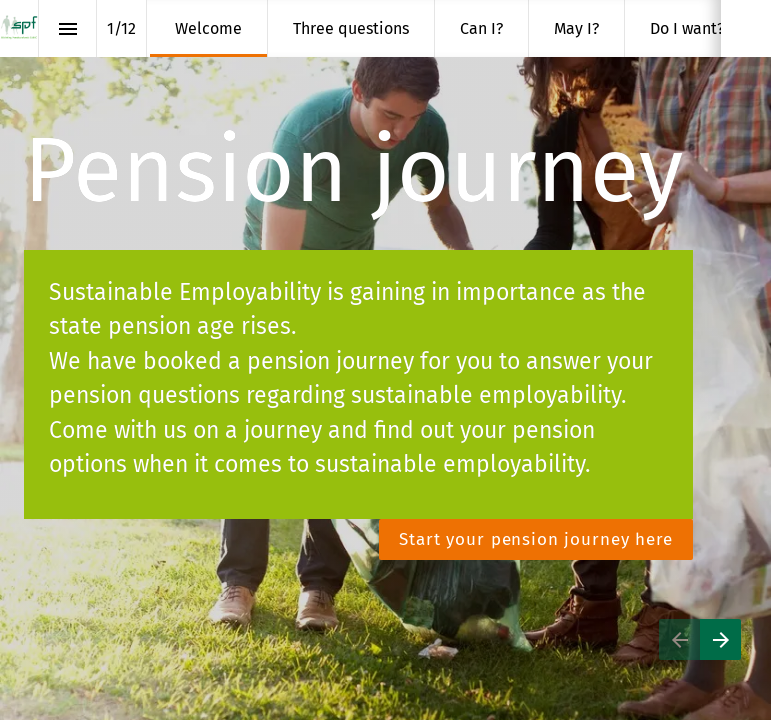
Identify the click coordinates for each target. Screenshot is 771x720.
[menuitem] (208, 28)
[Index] (67, 28)
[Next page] (720, 639)
